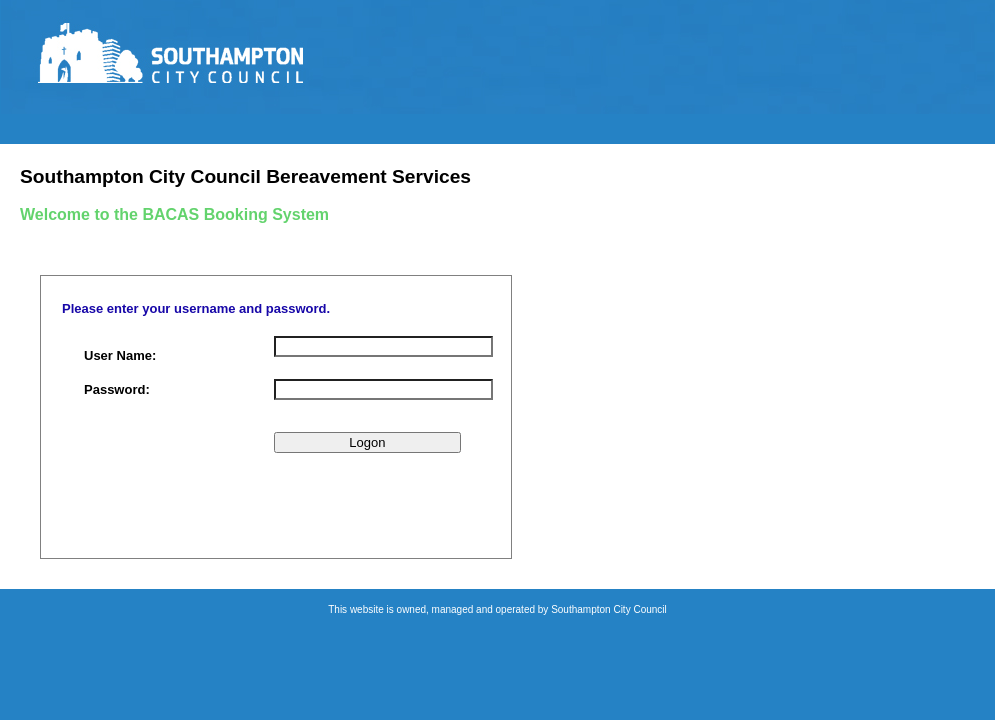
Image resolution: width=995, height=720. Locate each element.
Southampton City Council (609, 609)
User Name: (120, 355)
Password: (117, 389)
